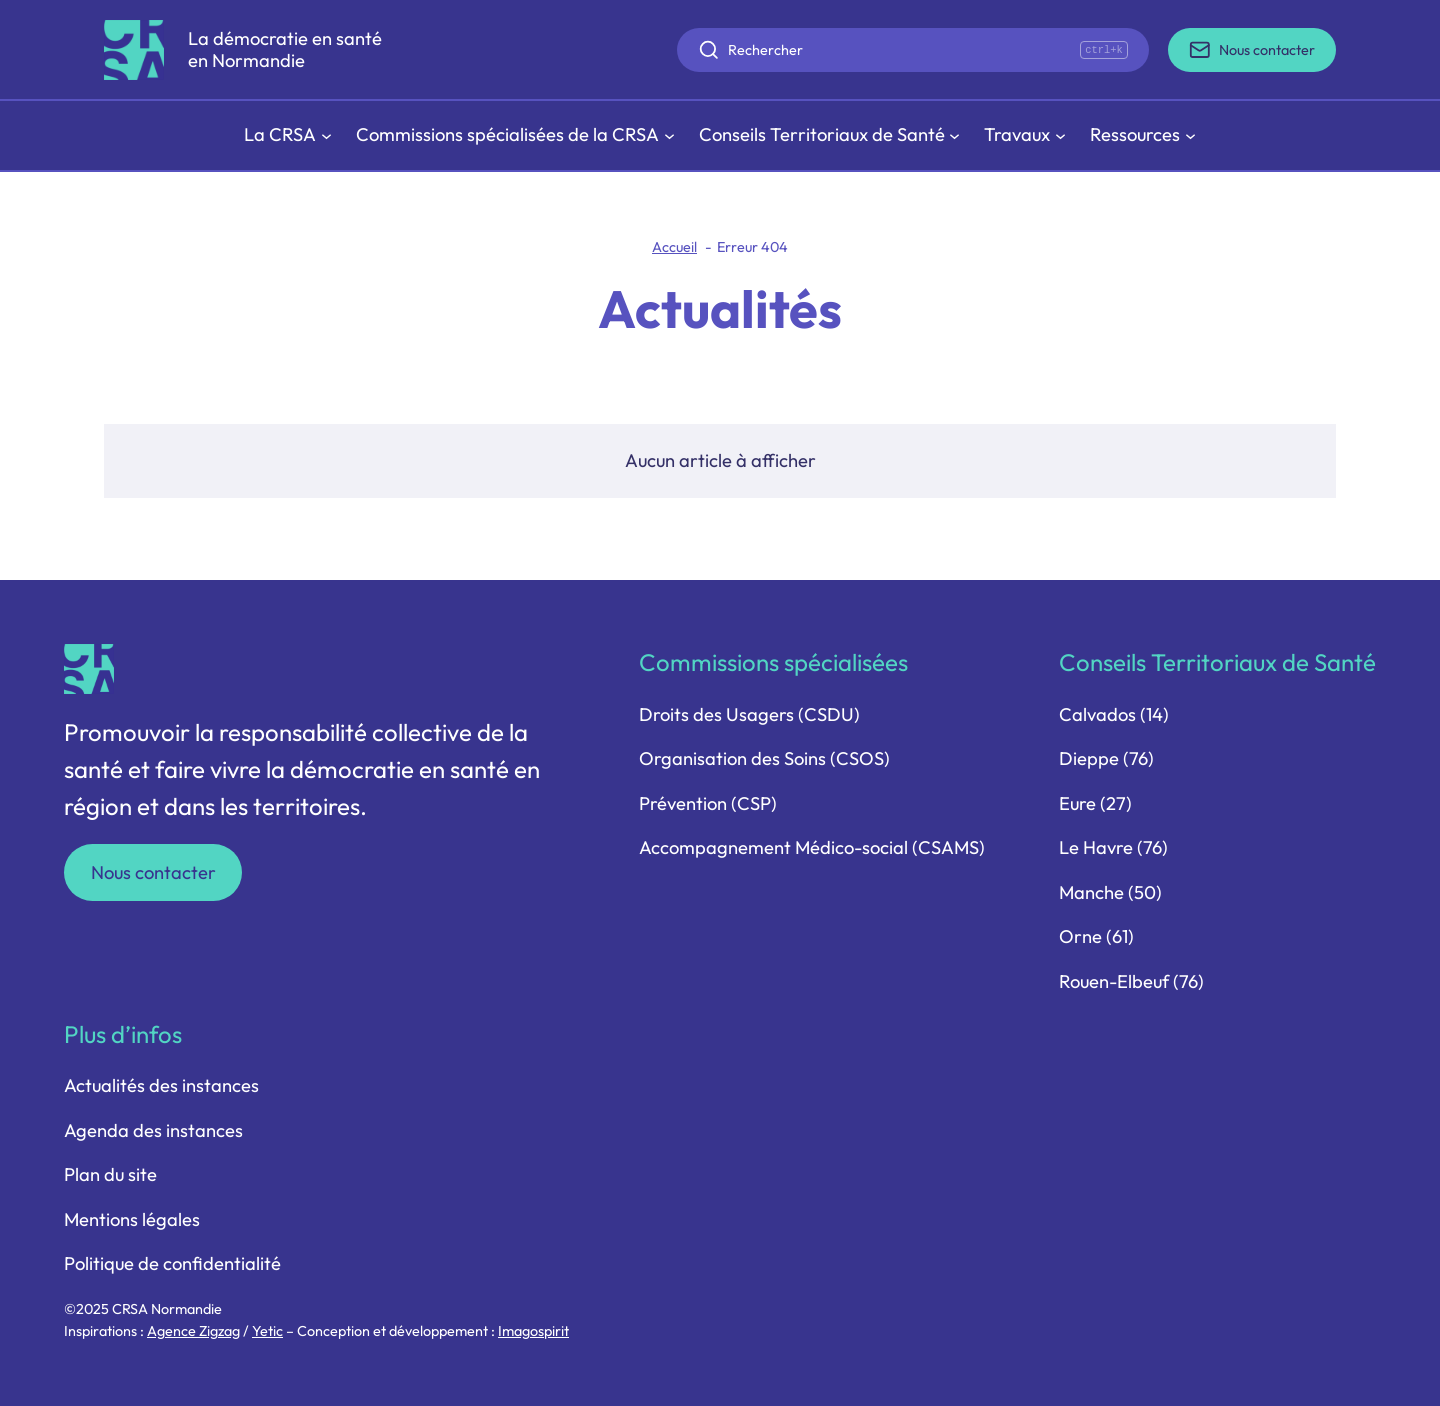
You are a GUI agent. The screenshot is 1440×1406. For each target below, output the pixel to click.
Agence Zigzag (193, 1331)
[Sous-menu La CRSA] (288, 135)
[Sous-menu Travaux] (1025, 135)
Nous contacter (153, 872)
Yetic (267, 1331)
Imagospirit (533, 1331)
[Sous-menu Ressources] (1143, 135)
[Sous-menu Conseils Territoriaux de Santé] (830, 135)
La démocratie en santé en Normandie (285, 49)
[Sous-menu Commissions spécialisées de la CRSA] (515, 135)
